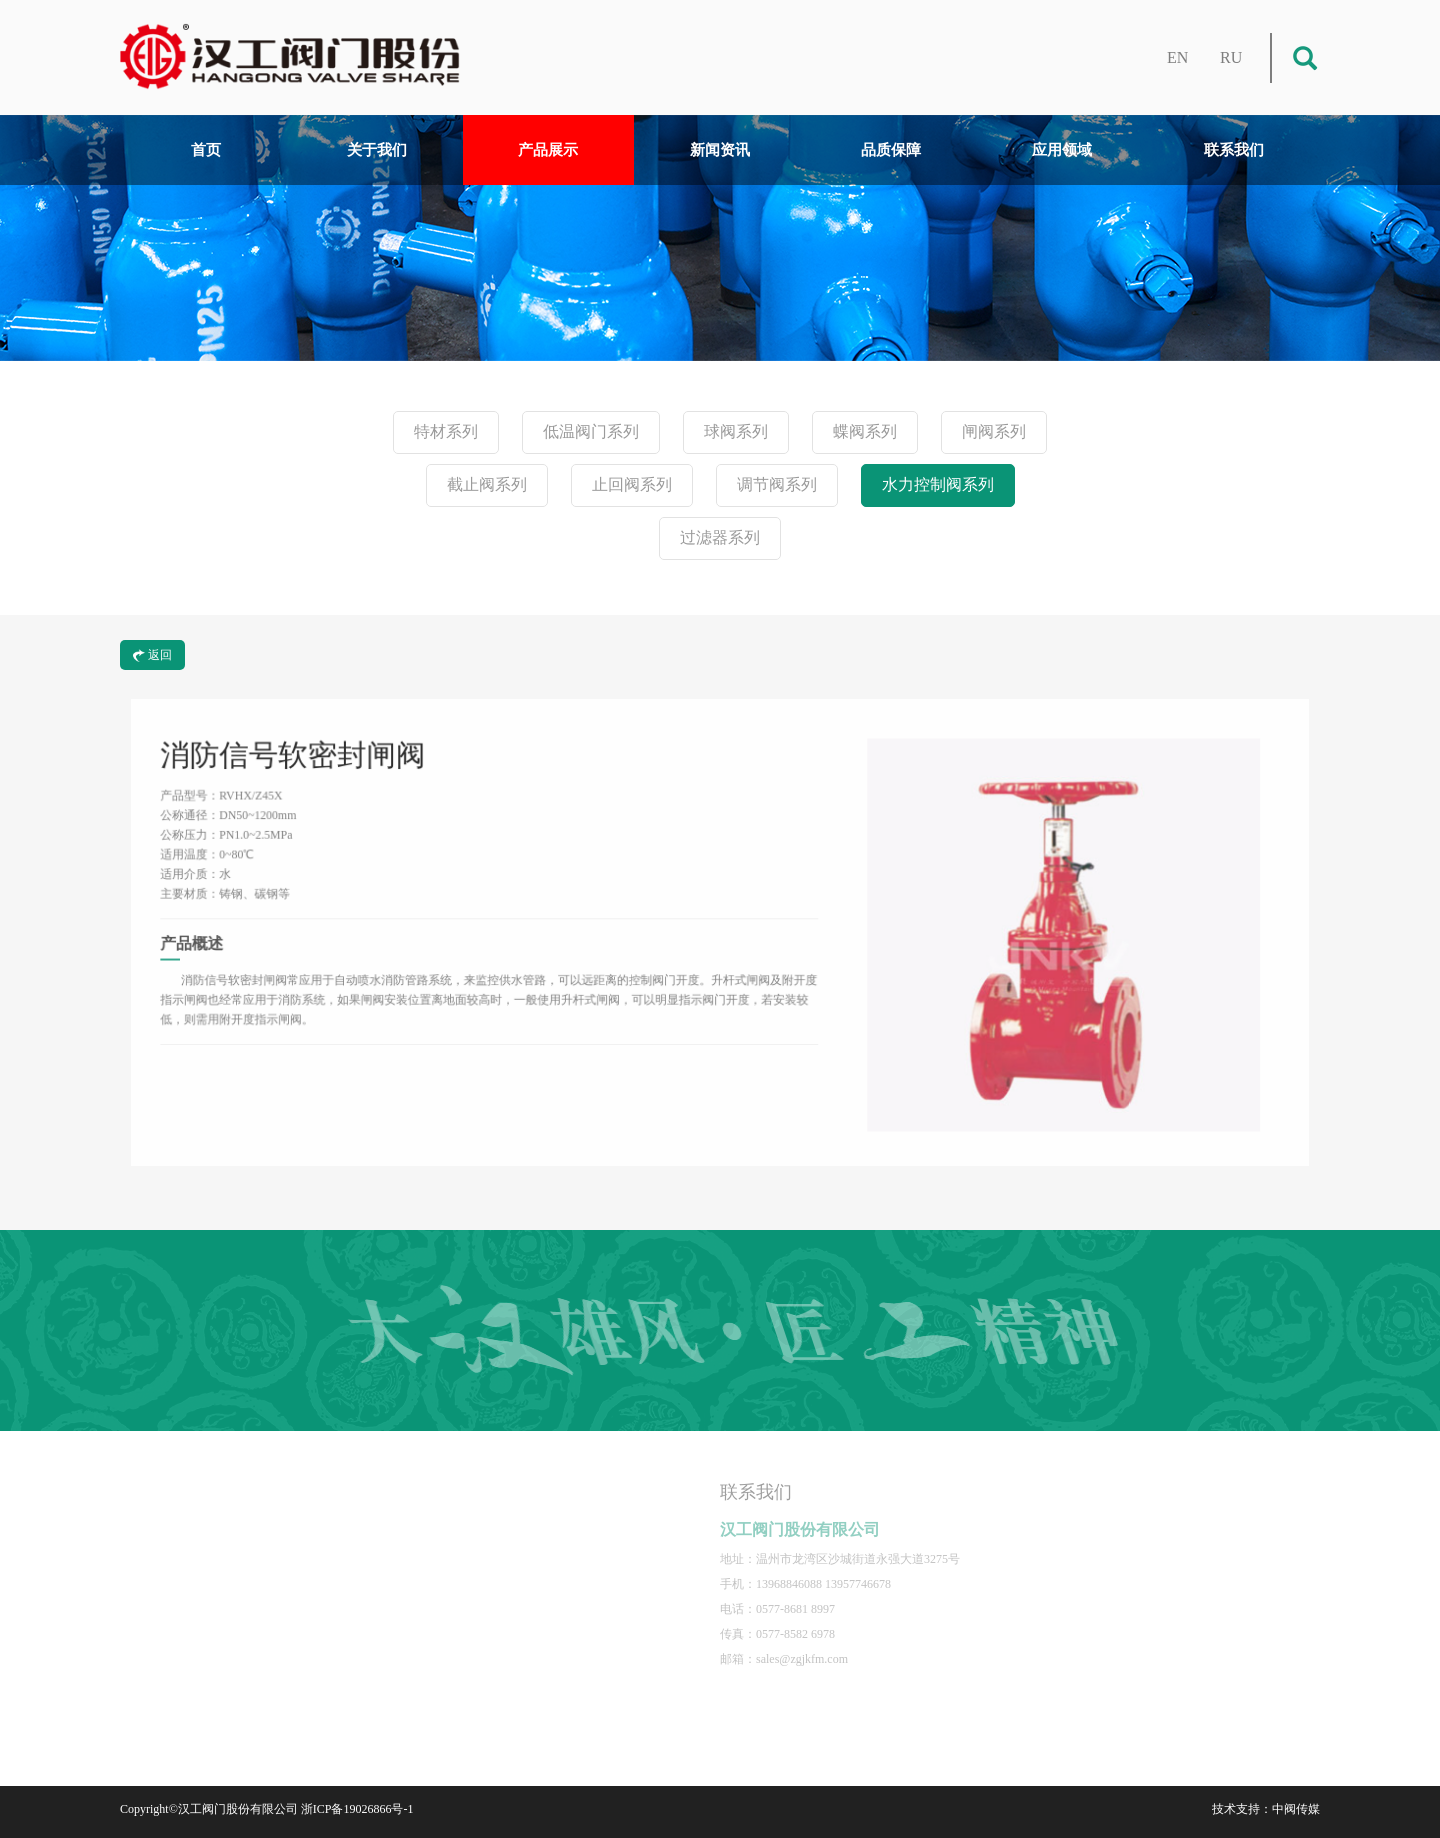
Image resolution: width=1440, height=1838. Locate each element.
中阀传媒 (1296, 1809)
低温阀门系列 (591, 431)
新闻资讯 (720, 150)
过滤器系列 (720, 537)
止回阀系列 (632, 484)
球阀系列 (736, 431)
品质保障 (891, 150)
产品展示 (548, 150)
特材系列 (446, 431)
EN (1177, 57)
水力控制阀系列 (938, 484)
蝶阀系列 (865, 431)
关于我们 (377, 150)
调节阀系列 (777, 484)
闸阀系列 (994, 431)
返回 (152, 655)
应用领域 (1062, 150)
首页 (206, 150)
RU (1231, 57)
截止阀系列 (487, 484)
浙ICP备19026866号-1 (357, 1809)
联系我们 (1234, 150)
